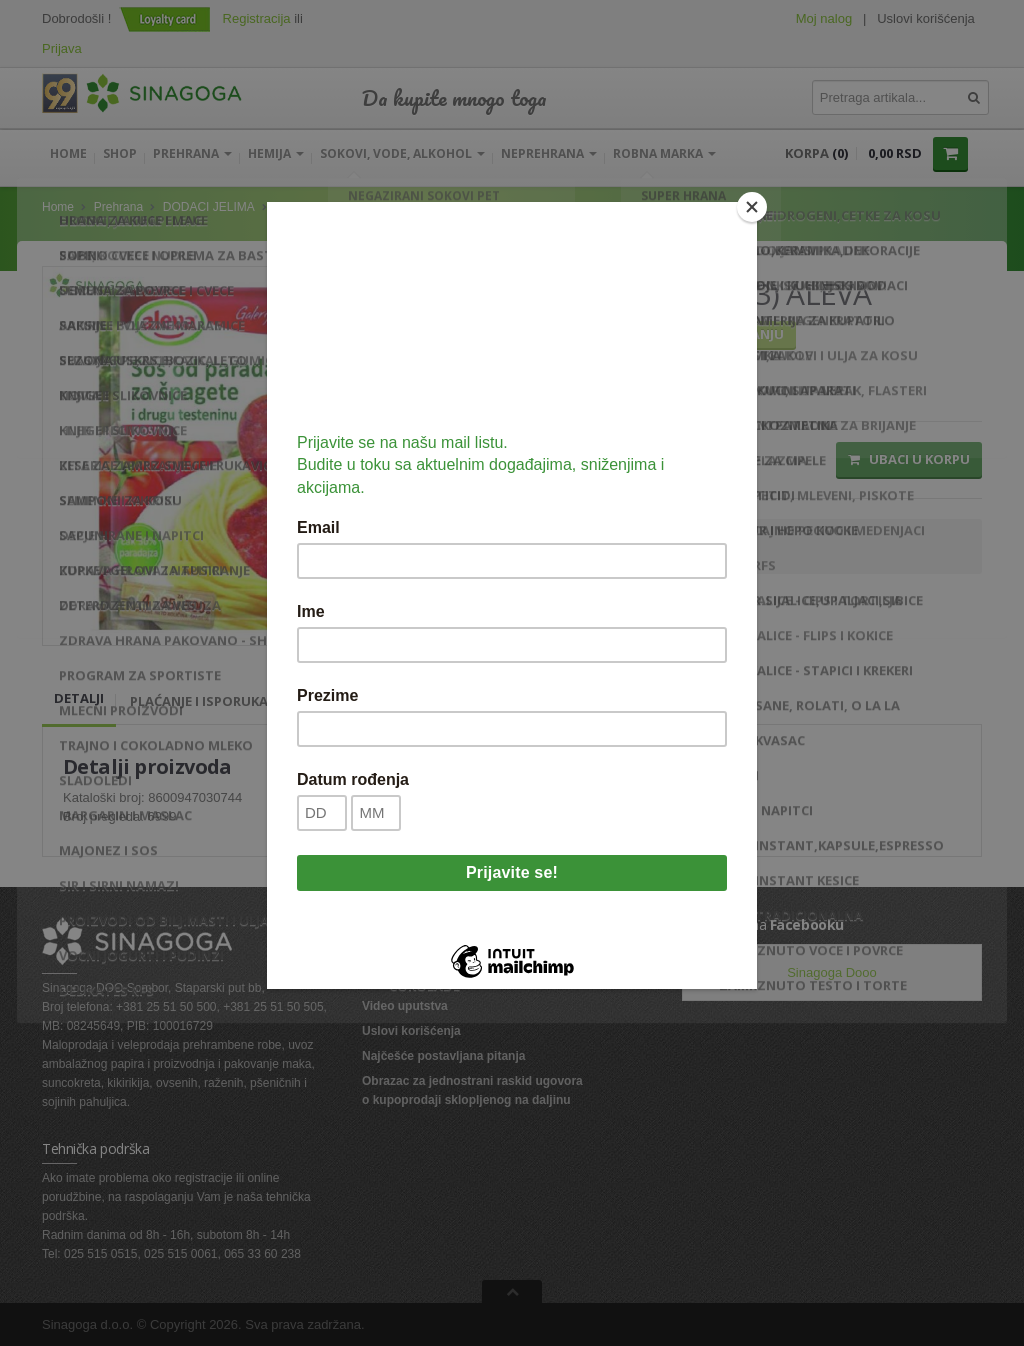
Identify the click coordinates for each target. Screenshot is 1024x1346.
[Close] (752, 207)
